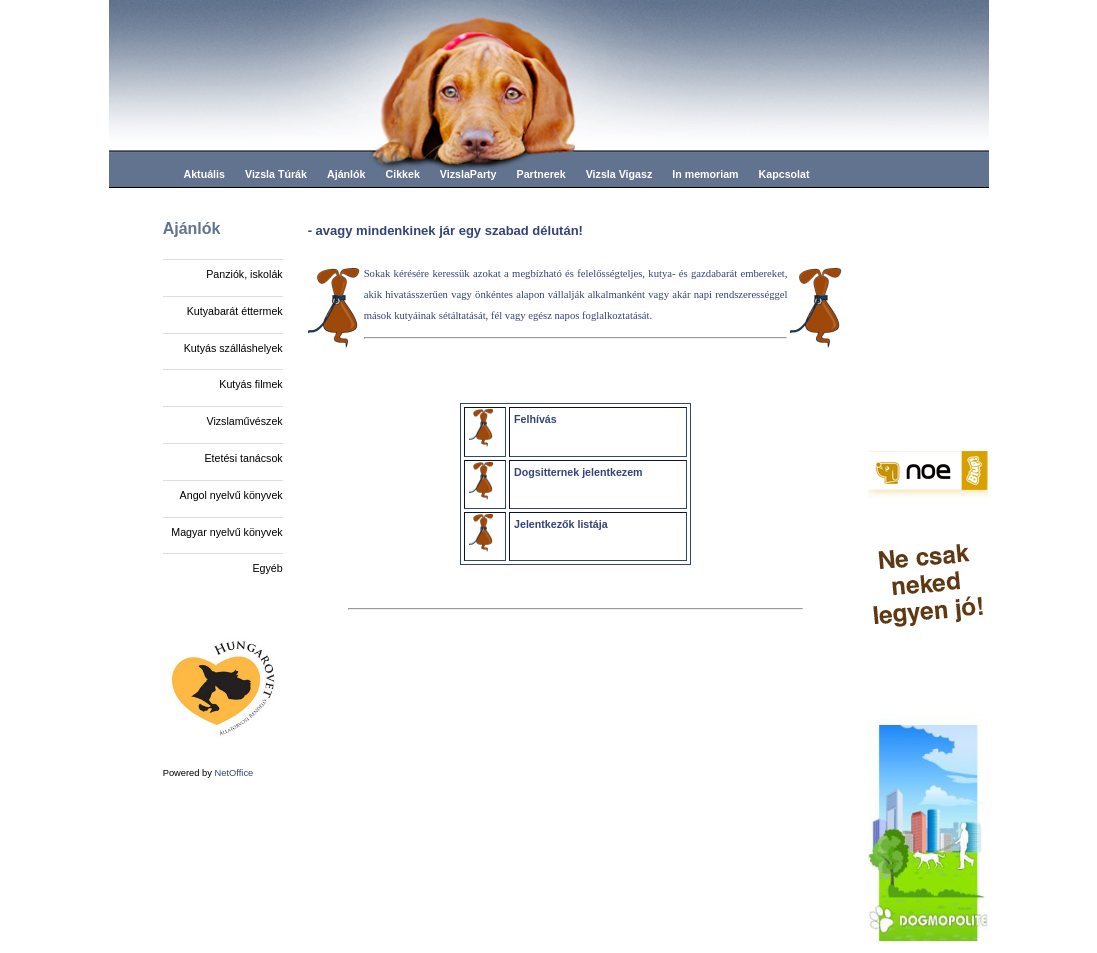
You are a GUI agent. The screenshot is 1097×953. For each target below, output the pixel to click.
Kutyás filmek (250, 384)
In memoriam (705, 174)
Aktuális (204, 174)
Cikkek (402, 174)
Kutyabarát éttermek (235, 311)
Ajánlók (346, 174)
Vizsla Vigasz (619, 174)
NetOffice (234, 773)
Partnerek (541, 174)
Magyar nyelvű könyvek (226, 532)
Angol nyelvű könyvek (231, 495)
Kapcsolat (784, 174)
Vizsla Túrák (276, 174)
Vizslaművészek (244, 421)
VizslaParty (468, 174)
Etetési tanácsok (243, 458)
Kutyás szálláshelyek (233, 348)
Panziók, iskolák (244, 274)
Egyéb (267, 568)
